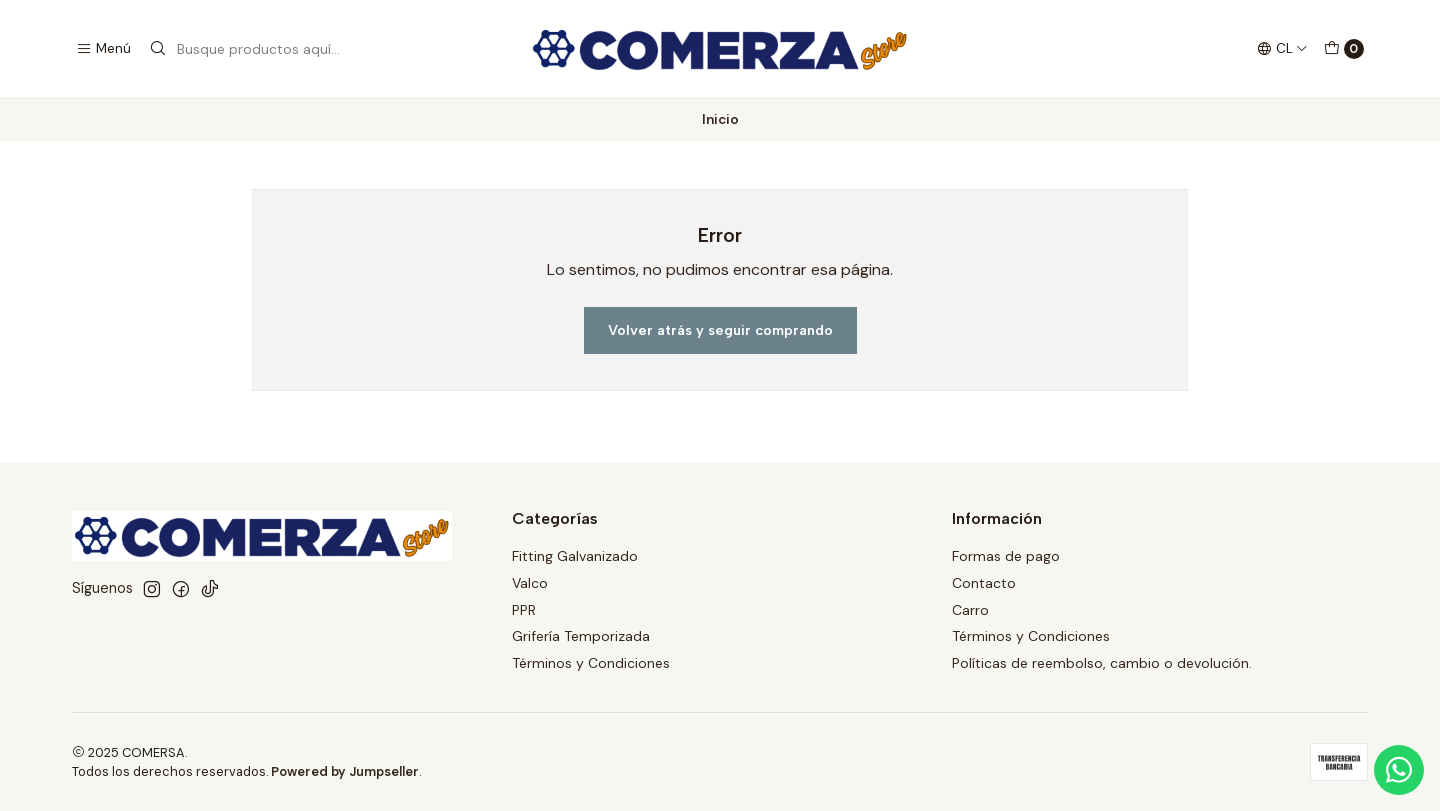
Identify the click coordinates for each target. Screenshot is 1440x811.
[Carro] (1344, 49)
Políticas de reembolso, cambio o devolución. (1102, 663)
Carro (970, 610)
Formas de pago (1006, 556)
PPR (524, 610)
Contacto (984, 583)
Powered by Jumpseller (345, 771)
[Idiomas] (1282, 49)
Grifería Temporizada (581, 636)
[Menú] (103, 49)
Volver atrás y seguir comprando (720, 330)
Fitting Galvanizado (575, 556)
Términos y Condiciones (591, 663)
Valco (530, 583)
